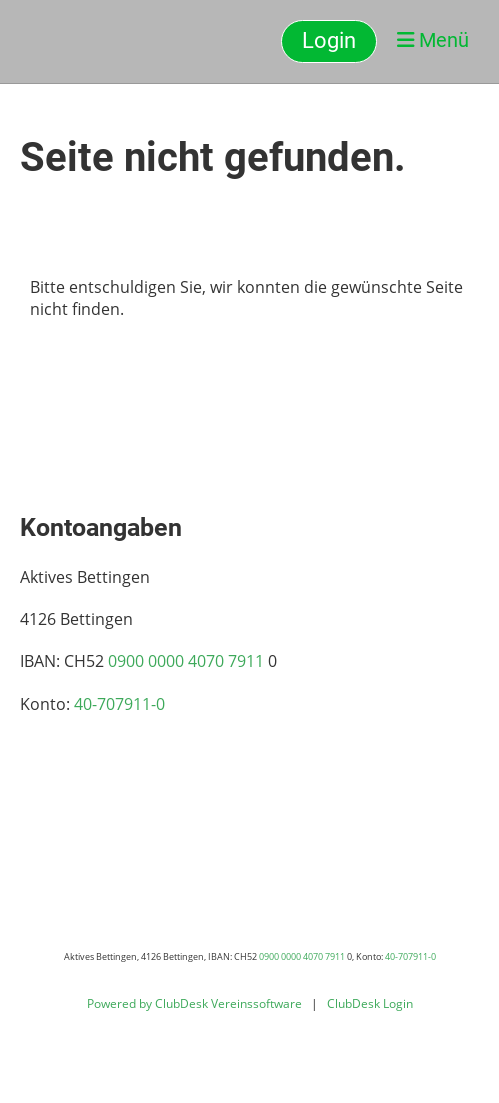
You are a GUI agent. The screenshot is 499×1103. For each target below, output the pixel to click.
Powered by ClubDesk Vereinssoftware (194, 1003)
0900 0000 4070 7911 (186, 661)
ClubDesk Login (370, 1003)
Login (329, 40)
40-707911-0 (119, 704)
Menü (433, 40)
